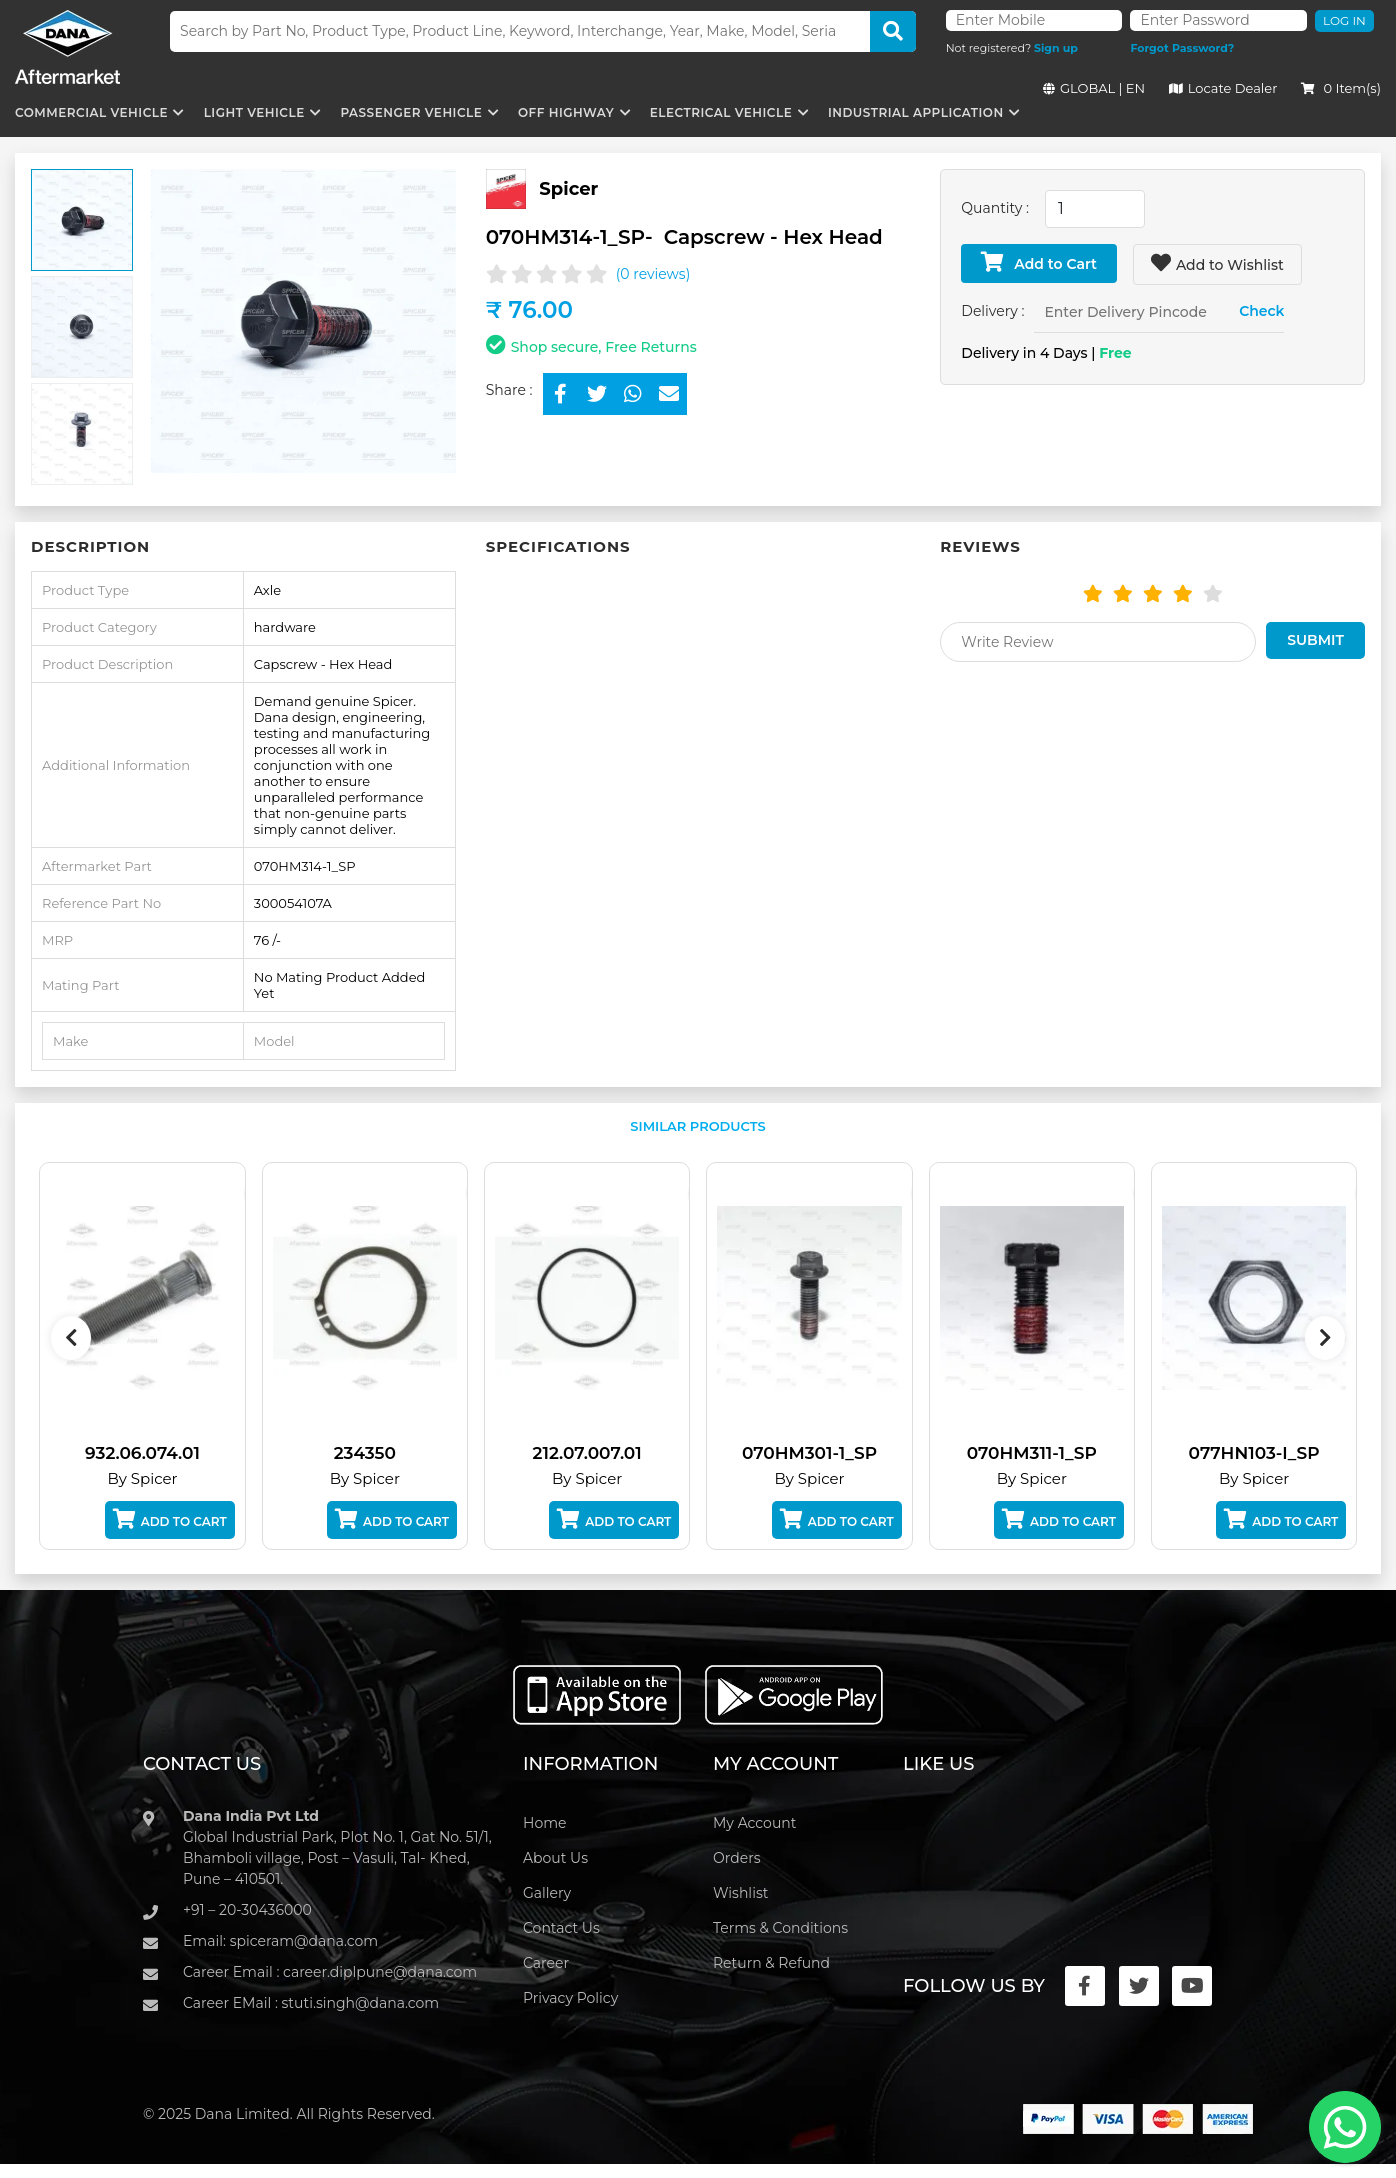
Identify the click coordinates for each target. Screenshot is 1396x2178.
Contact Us (561, 1928)
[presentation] (71, 1338)
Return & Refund (771, 1963)
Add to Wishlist (1217, 263)
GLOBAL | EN (1094, 88)
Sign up (1056, 48)
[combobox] (1095, 209)
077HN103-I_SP (1269, 1453)
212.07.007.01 (602, 1453)
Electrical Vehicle (721, 112)
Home (544, 1823)
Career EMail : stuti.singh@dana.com (311, 2003)
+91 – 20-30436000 (247, 1910)
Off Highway (566, 112)
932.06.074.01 (157, 1453)
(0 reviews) (653, 274)
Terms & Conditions (780, 1928)
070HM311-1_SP (1047, 1453)
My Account (754, 1823)
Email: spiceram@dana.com (280, 1941)
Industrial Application (916, 112)
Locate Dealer (1223, 88)
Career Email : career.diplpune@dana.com (330, 1972)
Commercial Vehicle (91, 112)
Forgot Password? (1182, 48)
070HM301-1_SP (824, 1453)
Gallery (547, 1893)
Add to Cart (1039, 262)
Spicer (568, 188)
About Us (555, 1858)
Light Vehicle (254, 112)
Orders (737, 1858)
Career (546, 1963)
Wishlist (740, 1893)
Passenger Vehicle (411, 112)
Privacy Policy (570, 1998)
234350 (380, 1453)
